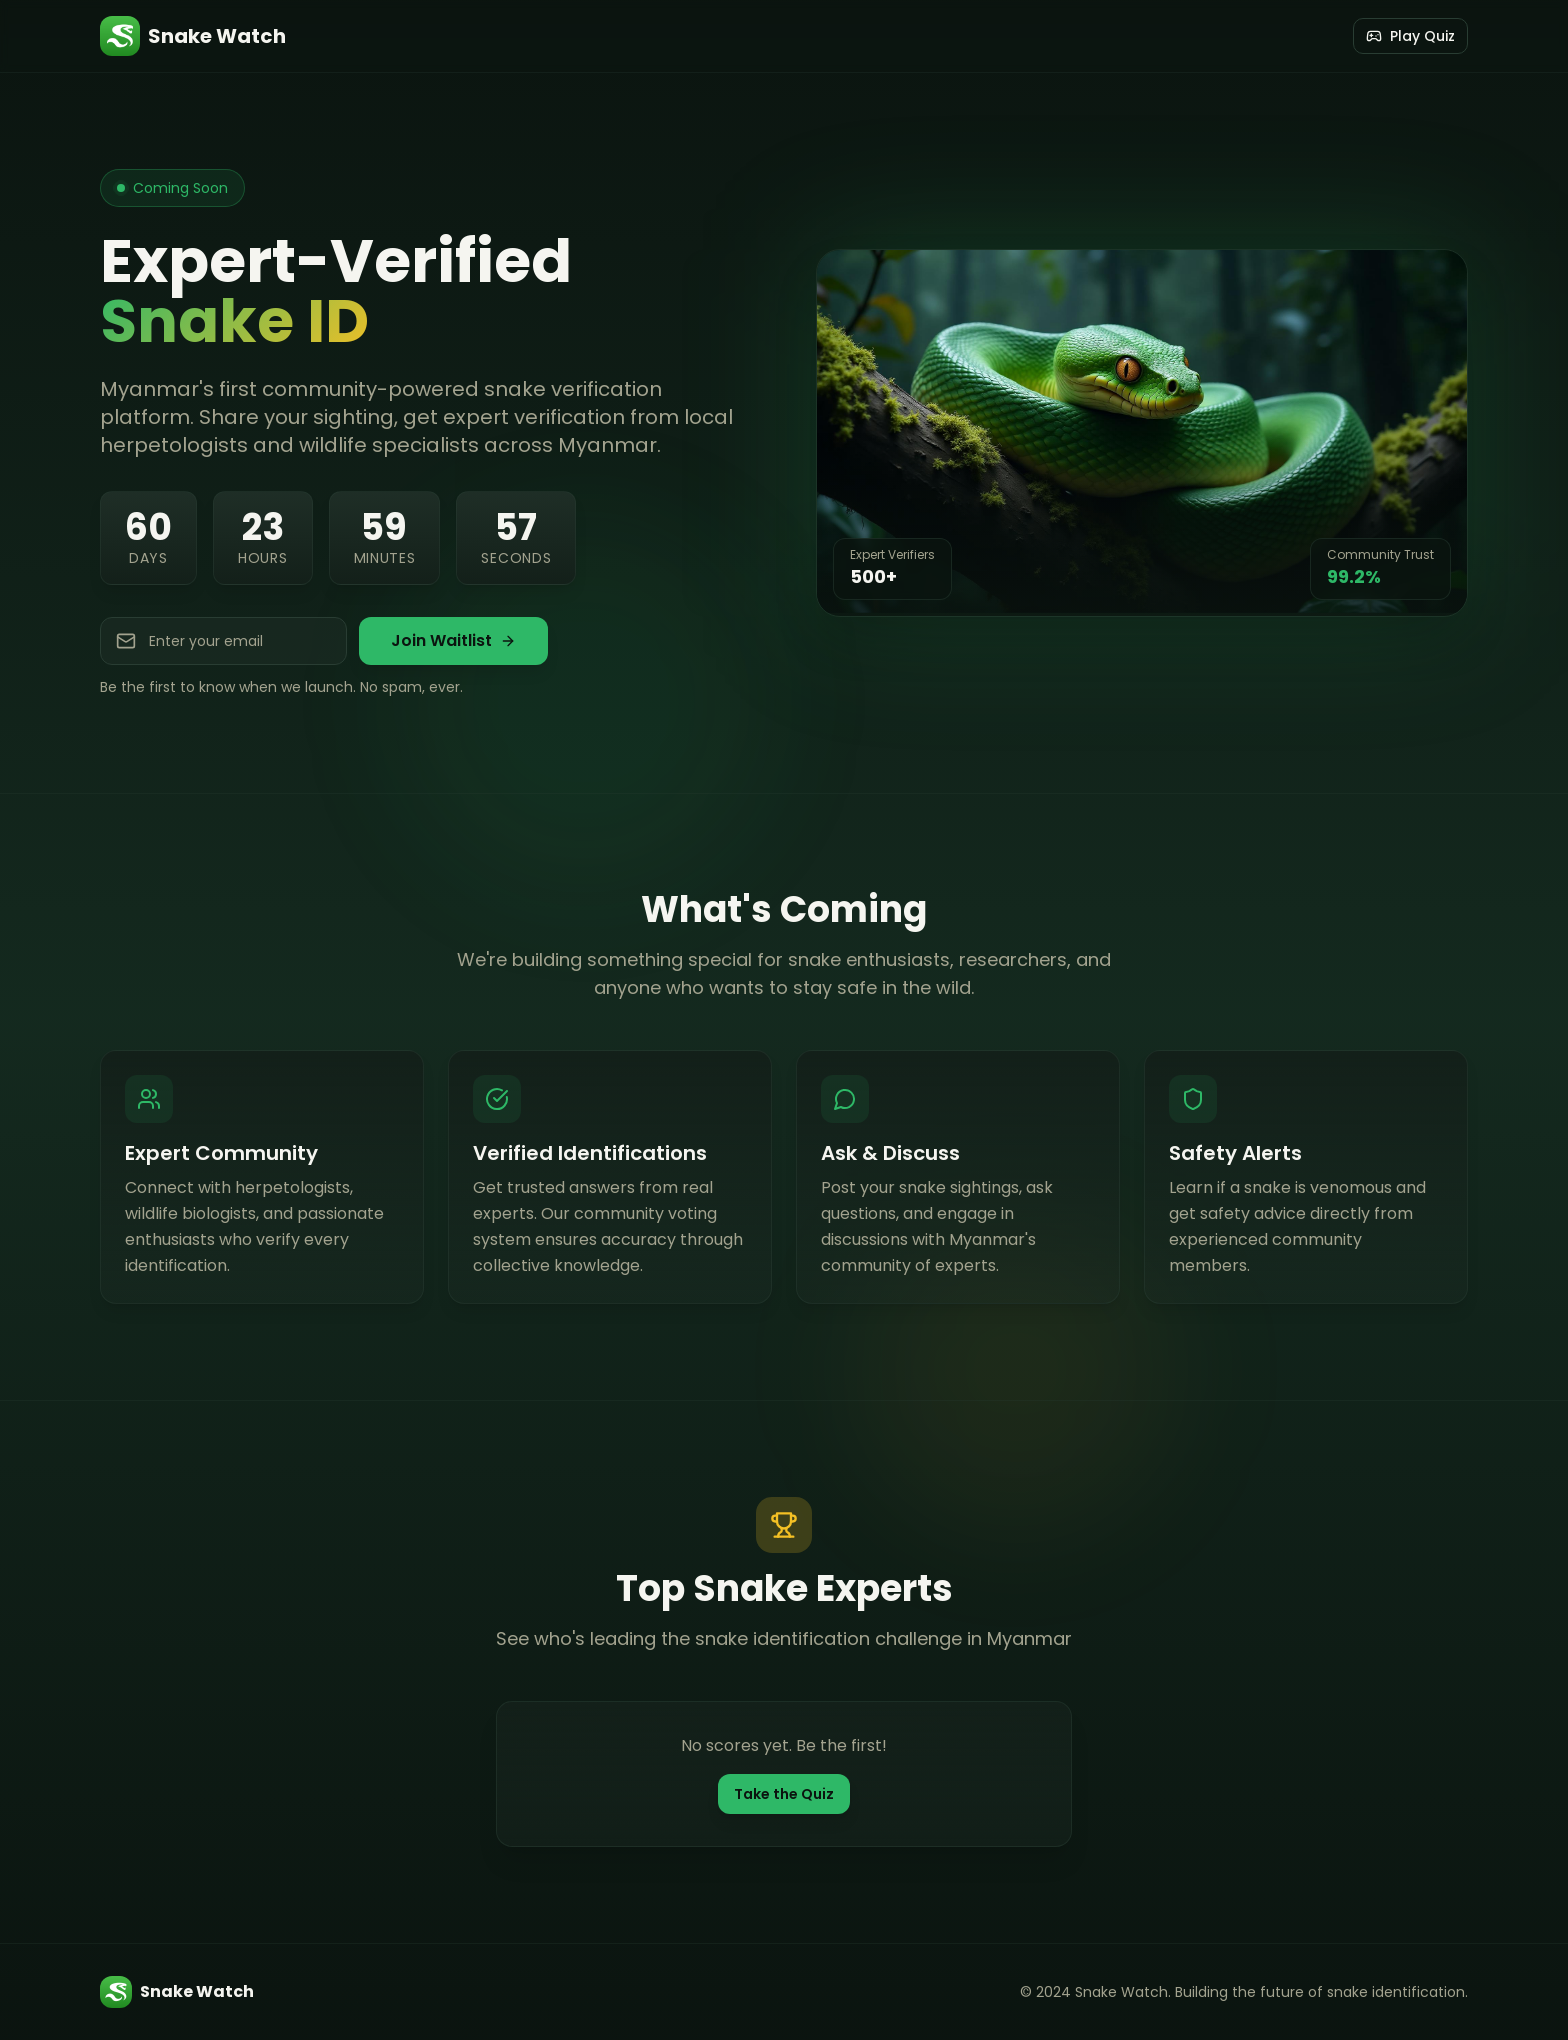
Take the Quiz (784, 1794)
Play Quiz (1410, 36)
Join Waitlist (453, 640)
